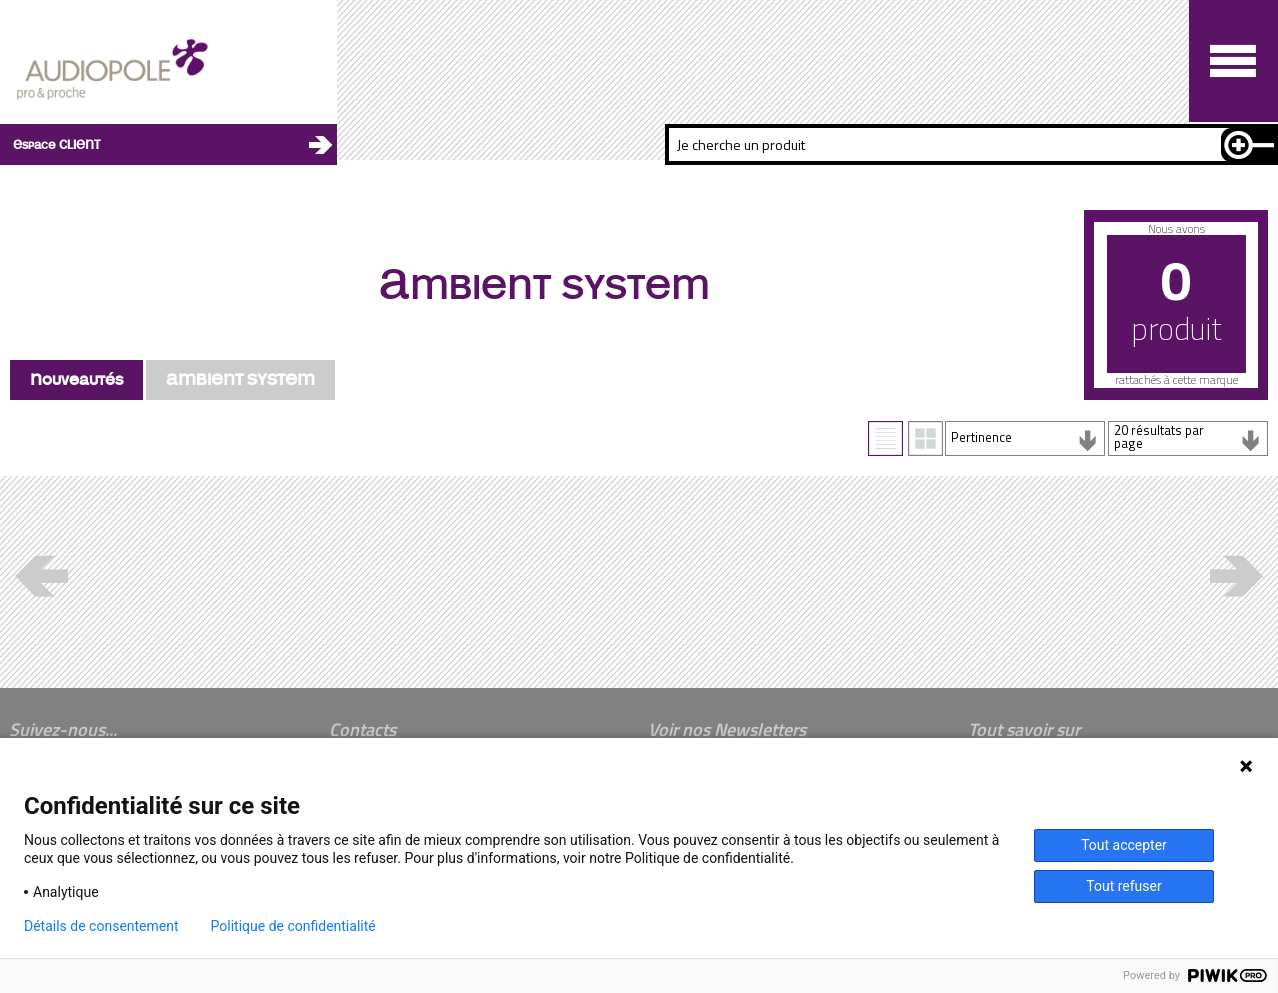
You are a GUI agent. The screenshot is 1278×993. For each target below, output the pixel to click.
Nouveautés (76, 380)
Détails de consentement (101, 926)
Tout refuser (1123, 886)
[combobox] (1025, 438)
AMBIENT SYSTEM (240, 380)
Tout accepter (1124, 845)
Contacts (362, 729)
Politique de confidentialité (293, 926)
